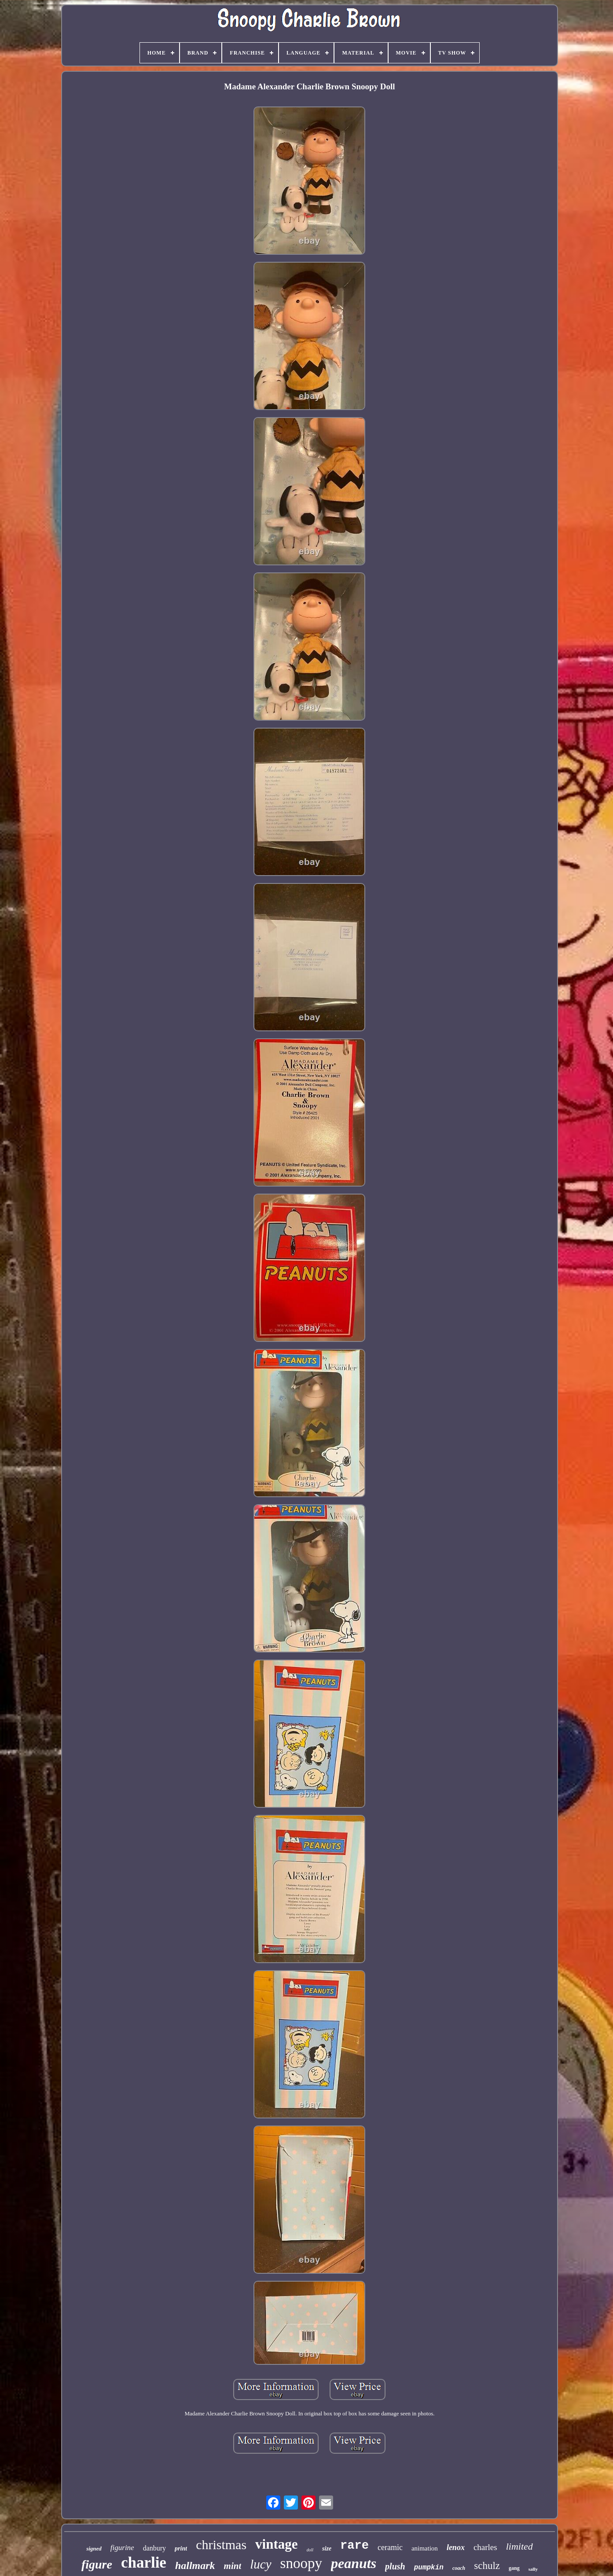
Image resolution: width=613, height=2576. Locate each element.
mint (233, 2566)
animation (424, 2548)
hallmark (195, 2565)
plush (395, 2566)
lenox (456, 2547)
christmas (221, 2544)
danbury (154, 2548)
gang (514, 2568)
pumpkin (429, 2568)
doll (310, 2549)
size (326, 2548)
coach (458, 2568)
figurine (122, 2547)
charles (485, 2547)
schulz (487, 2565)
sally (533, 2569)
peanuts (353, 2563)
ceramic (390, 2547)
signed (94, 2548)
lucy (260, 2564)
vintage (276, 2544)
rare (354, 2545)
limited (519, 2546)
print (181, 2548)
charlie (143, 2562)
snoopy (301, 2563)
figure (96, 2564)
